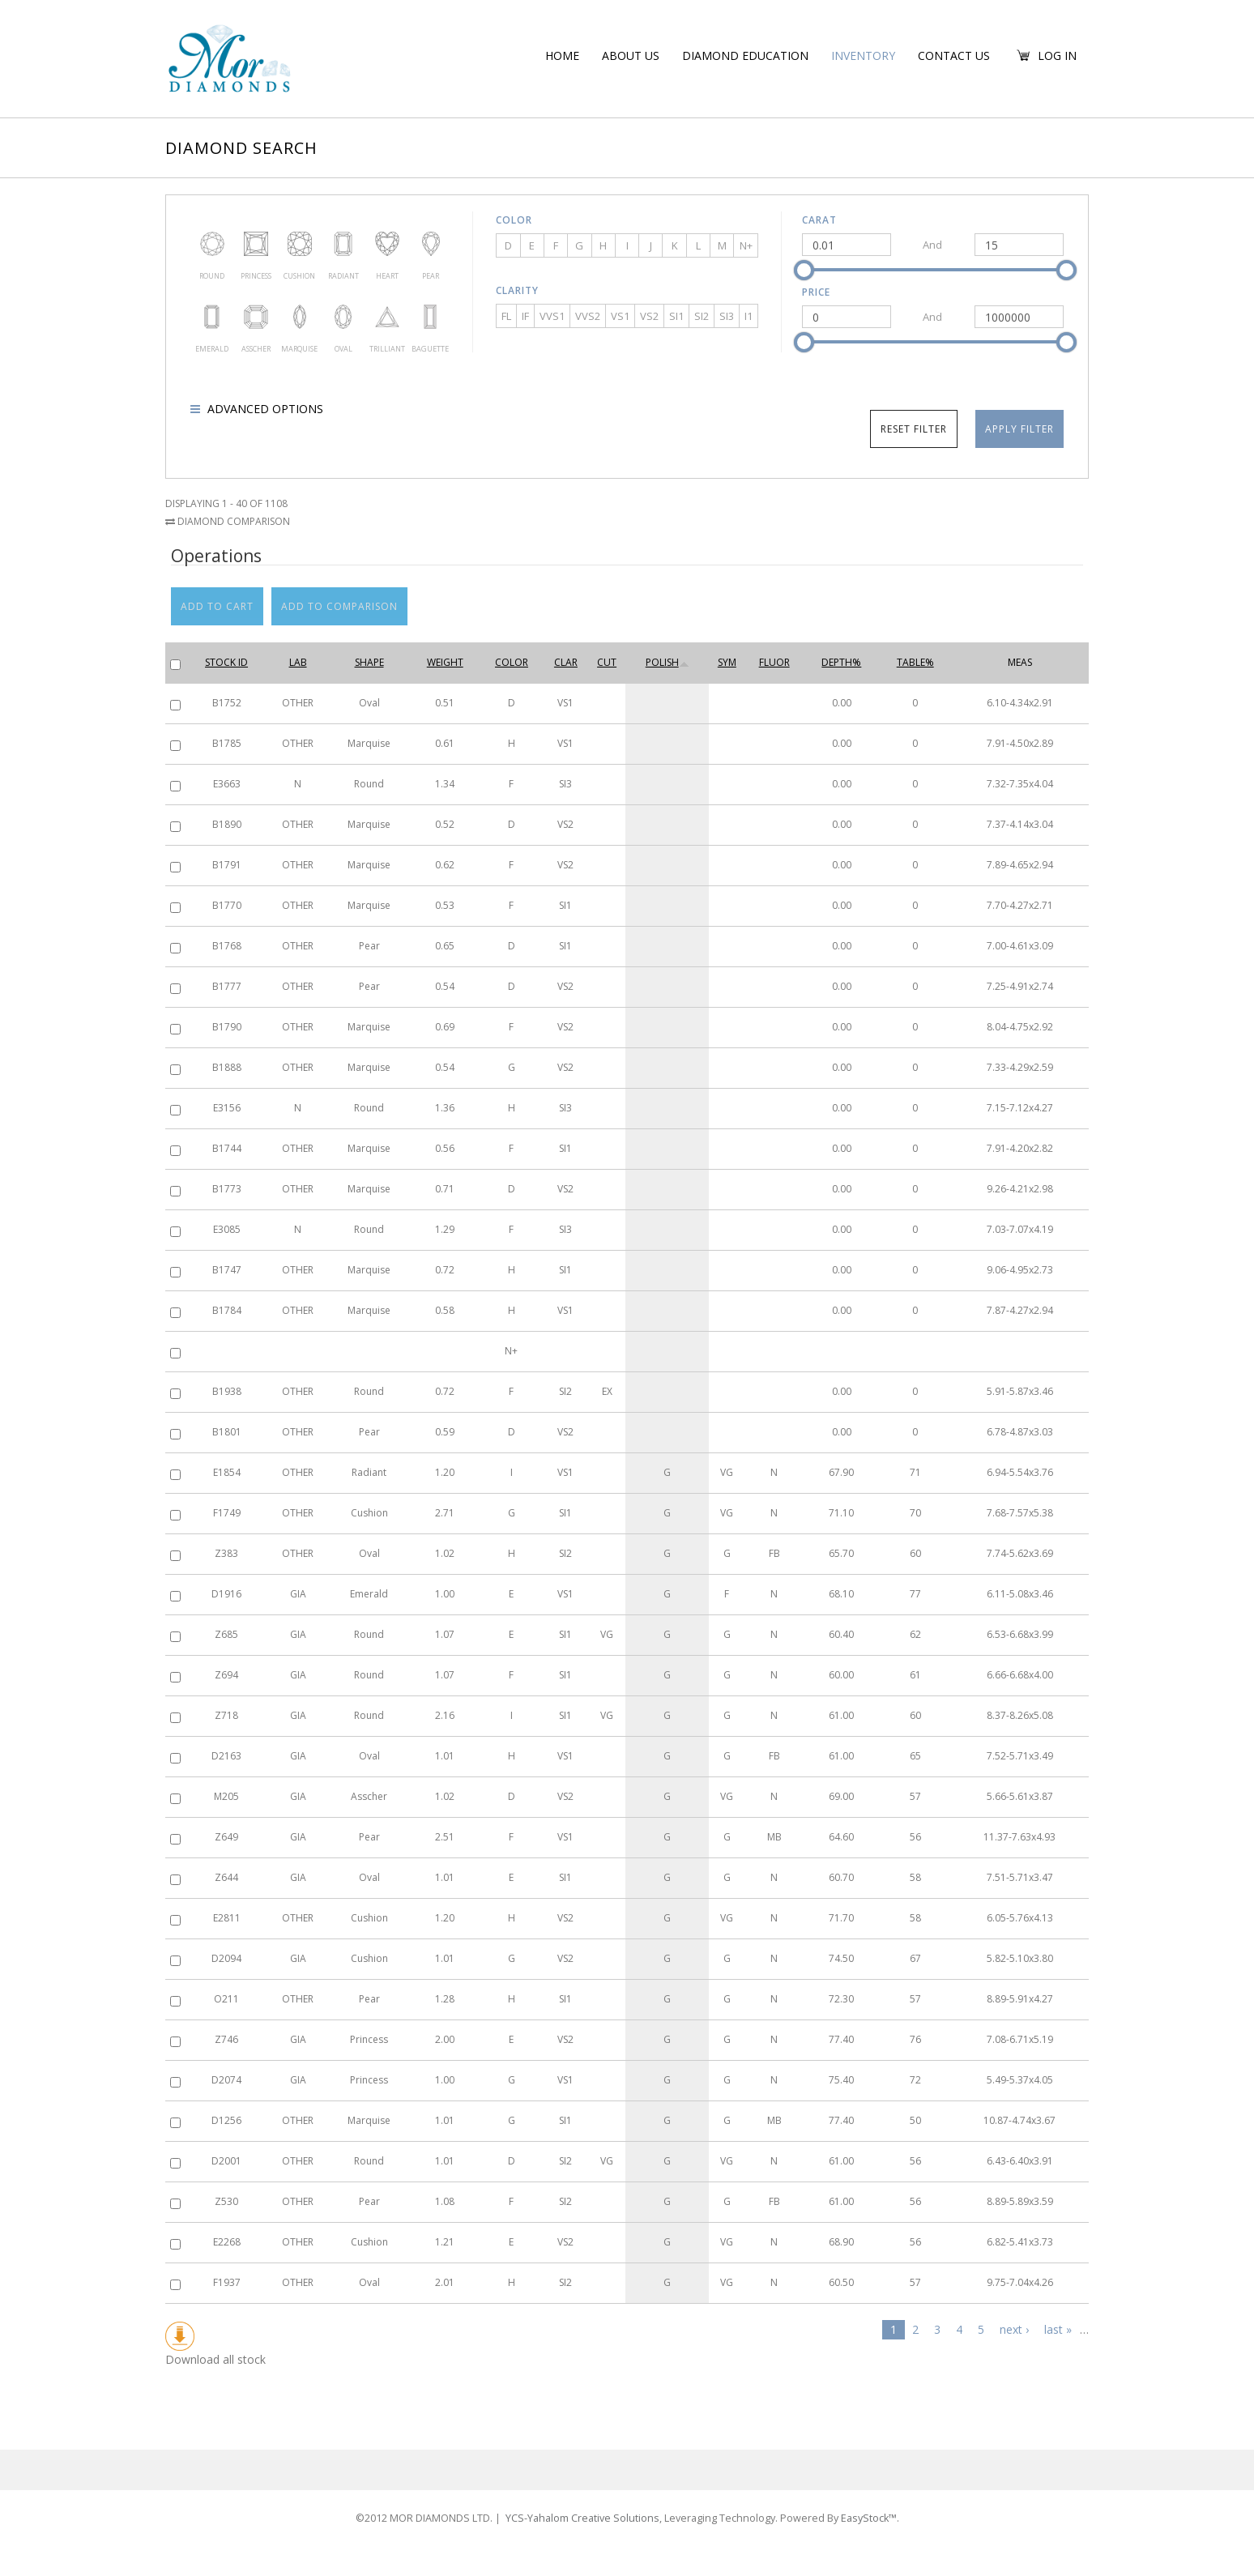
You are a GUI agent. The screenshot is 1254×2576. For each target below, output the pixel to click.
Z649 (226, 1837)
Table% (915, 662)
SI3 (726, 316)
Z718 (226, 1715)
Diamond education (745, 55)
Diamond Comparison (227, 521)
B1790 (226, 1027)
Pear (430, 244)
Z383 (226, 1553)
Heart (387, 244)
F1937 (227, 2282)
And (932, 244)
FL (506, 316)
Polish (667, 662)
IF (525, 316)
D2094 (226, 1958)
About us (630, 55)
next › (1014, 2329)
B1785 (226, 743)
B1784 (226, 1310)
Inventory (863, 55)
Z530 (226, 2201)
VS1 (620, 316)
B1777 (226, 986)
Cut (606, 662)
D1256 (226, 2120)
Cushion (300, 244)
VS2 (649, 316)
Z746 (226, 2039)
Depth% (841, 662)
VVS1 (552, 316)
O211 (226, 1999)
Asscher (256, 317)
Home (562, 55)
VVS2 (587, 316)
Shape (369, 662)
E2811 (227, 1918)
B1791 (226, 865)
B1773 (226, 1189)
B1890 (226, 824)
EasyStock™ (856, 2499)
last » (1058, 2329)
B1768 (226, 946)
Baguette (430, 317)
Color (514, 220)
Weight (445, 662)
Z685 (226, 1634)
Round (212, 244)
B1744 (226, 1148)
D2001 (226, 2161)
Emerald (212, 317)
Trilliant (387, 317)
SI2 (701, 316)
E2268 (227, 2242)
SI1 (676, 316)
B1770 (226, 905)
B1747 (226, 1270)
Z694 (226, 1675)
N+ (746, 245)
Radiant (343, 244)
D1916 (226, 1594)
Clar (566, 662)
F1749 (227, 1513)
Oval (343, 317)
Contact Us (954, 55)
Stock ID (226, 662)
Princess (256, 244)
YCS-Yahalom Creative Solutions (596, 2499)
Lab (298, 662)
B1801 (226, 1432)
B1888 (226, 1067)
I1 (748, 316)
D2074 (226, 2080)
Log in (1057, 54)
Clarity (517, 290)
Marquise (300, 317)
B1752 (226, 703)
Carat (819, 220)
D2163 (226, 1756)
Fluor (774, 662)
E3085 (227, 1229)
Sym (727, 662)
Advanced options (263, 408)
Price (816, 292)
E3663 (227, 784)
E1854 (227, 1472)
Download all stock (215, 2344)
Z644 (226, 1877)
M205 (226, 1796)
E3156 (227, 1108)
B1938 (226, 1391)
